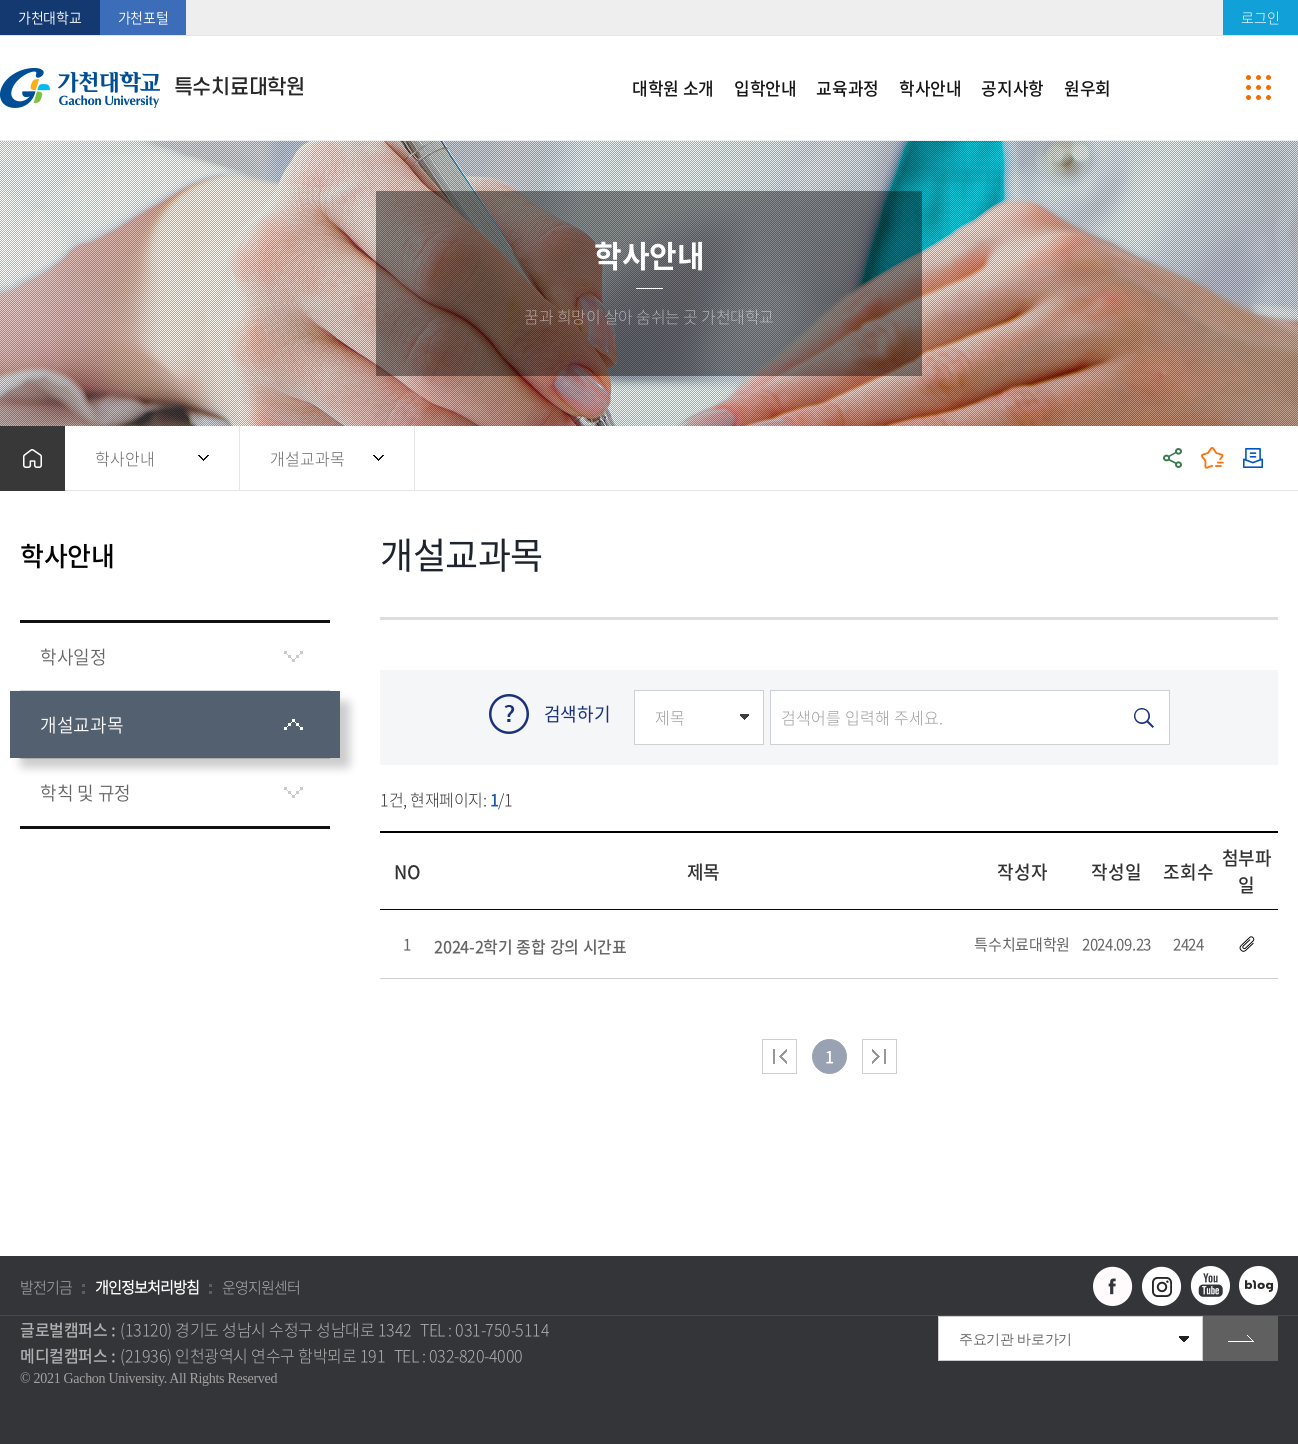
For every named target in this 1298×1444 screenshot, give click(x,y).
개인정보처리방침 (147, 1287)
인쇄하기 (1253, 458)
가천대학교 (50, 17)
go (1240, 1338)
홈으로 (32, 458)
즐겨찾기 (1213, 458)
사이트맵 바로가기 (1258, 88)
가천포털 (143, 17)
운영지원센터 (261, 1287)
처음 (779, 1056)
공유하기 (1173, 458)
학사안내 (125, 458)
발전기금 (46, 1287)
